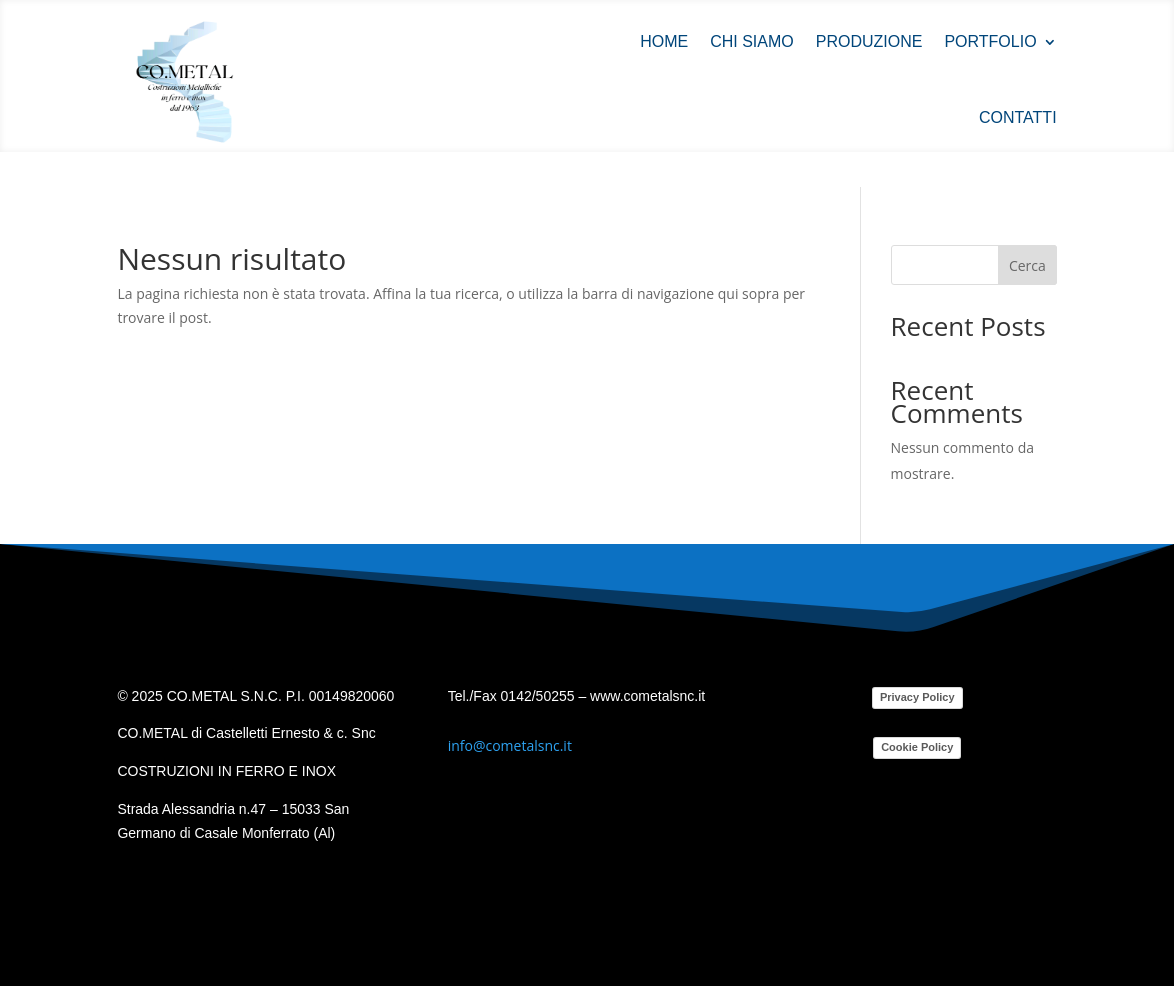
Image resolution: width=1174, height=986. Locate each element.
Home (664, 41)
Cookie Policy (917, 747)
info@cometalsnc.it (510, 745)
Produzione (869, 41)
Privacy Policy (917, 697)
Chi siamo (752, 41)
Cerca (1027, 265)
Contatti (1018, 117)
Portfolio (990, 41)
